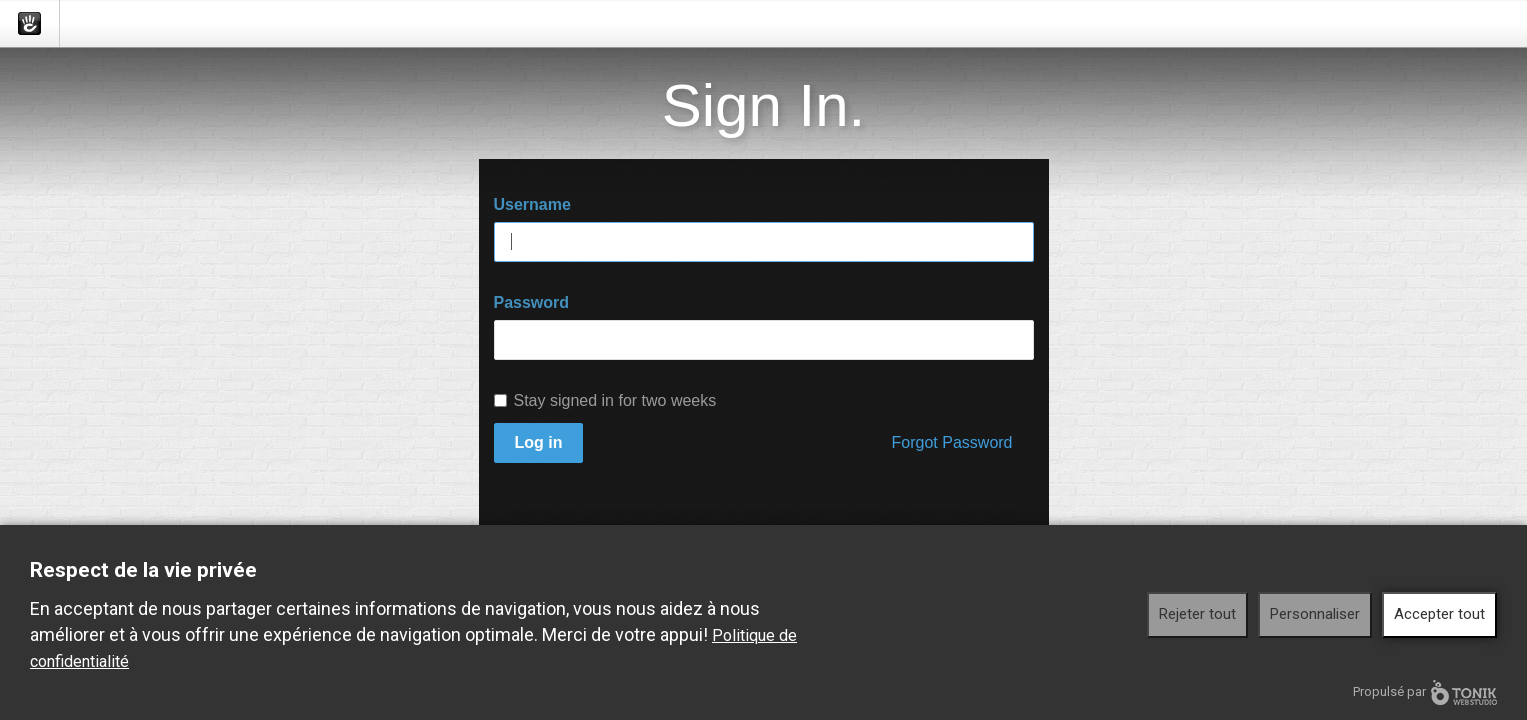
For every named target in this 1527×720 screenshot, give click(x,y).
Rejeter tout (1197, 614)
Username (532, 204)
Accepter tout (1439, 614)
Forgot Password (952, 442)
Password (532, 302)
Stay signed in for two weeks (605, 400)
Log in (539, 442)
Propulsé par (1425, 692)
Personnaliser (1315, 614)
